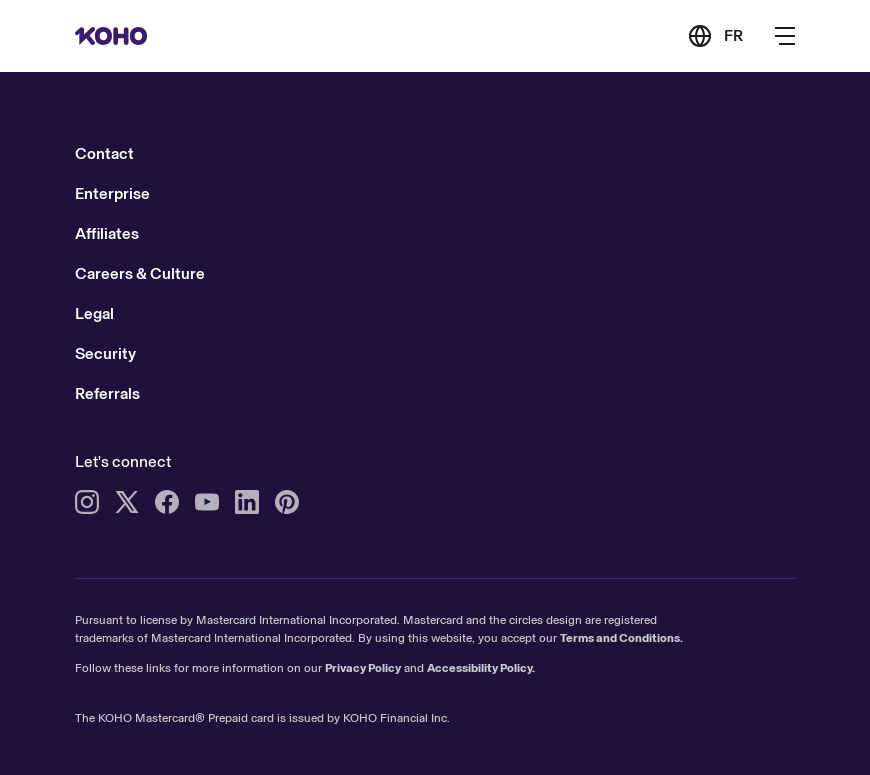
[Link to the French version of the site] (715, 36)
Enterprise (112, 193)
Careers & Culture (140, 273)
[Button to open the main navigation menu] (785, 36)
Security (105, 353)
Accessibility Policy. (481, 668)
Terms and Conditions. (621, 638)
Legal (94, 313)
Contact (104, 153)
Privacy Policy (363, 668)
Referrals (107, 393)
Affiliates (107, 233)
